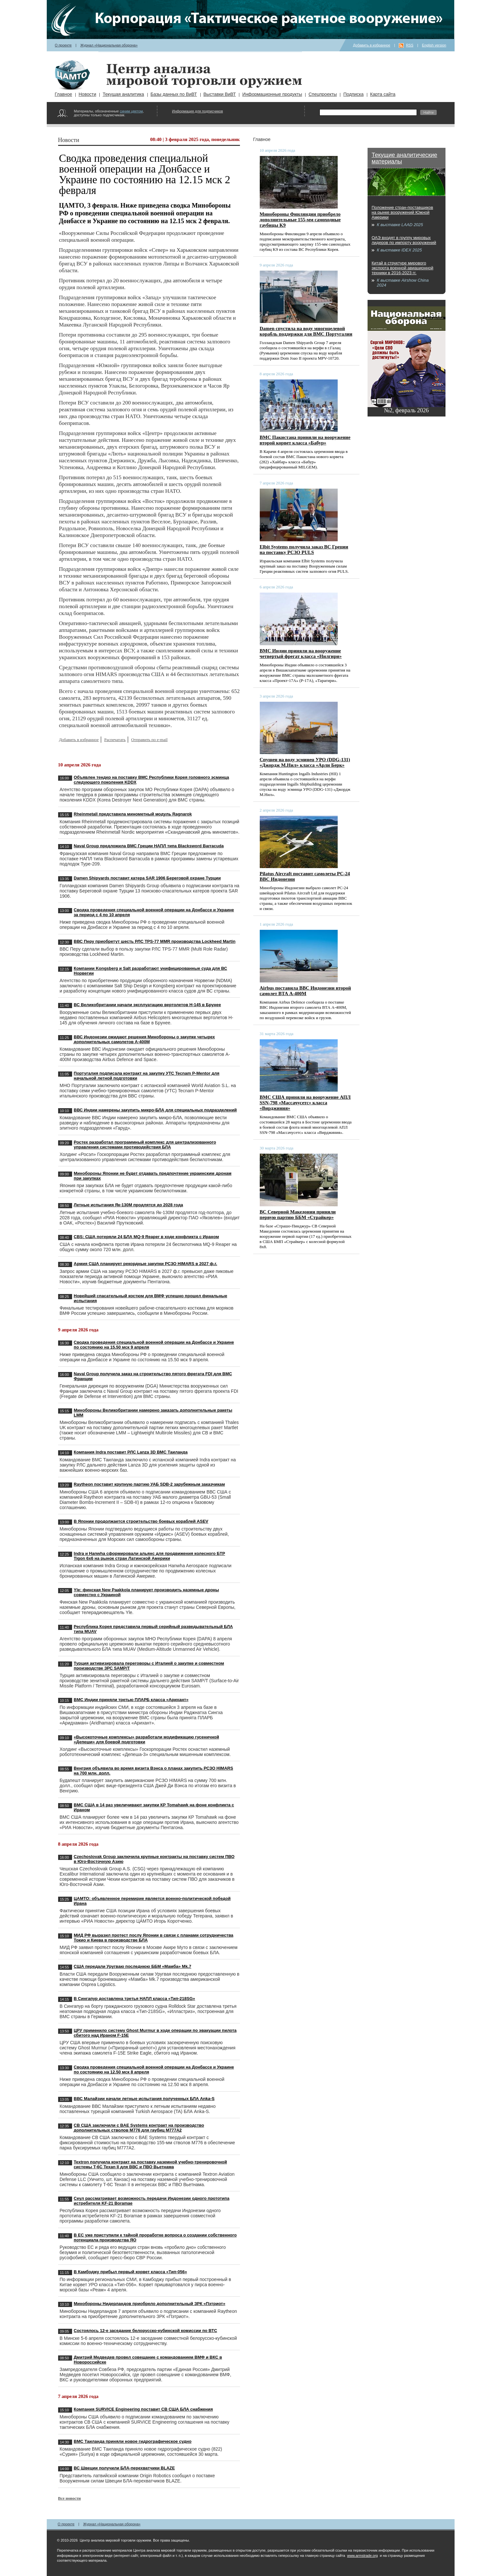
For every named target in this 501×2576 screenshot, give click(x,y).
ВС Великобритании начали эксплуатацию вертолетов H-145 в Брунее (147, 1004)
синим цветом (131, 111)
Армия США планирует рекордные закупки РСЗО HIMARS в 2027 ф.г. (145, 1263)
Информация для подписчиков (197, 111)
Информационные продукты (272, 94)
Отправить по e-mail (149, 739)
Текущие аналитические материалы (404, 158)
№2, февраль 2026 (406, 410)
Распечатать (115, 739)
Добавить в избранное (371, 45)
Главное (63, 94)
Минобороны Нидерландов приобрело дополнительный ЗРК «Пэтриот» (149, 2303)
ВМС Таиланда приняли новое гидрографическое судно (133, 2441)
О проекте (63, 45)
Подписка (353, 94)
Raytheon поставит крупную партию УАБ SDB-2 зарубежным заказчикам (149, 1484)
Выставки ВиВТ (220, 94)
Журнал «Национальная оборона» (109, 45)
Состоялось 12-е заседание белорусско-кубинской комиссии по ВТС (145, 2330)
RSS (409, 45)
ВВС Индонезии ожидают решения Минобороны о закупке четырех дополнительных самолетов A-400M (144, 1039)
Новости (87, 94)
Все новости (69, 2498)
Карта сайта (382, 94)
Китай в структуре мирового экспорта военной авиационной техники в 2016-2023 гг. (402, 268)
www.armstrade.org (362, 2555)
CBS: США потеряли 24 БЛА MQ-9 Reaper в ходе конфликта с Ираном (146, 1236)
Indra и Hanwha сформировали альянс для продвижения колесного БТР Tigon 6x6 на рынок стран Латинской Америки (149, 1556)
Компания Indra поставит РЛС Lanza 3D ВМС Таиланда (131, 1452)
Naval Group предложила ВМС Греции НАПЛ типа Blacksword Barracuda (149, 845)
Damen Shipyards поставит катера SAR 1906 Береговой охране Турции (147, 878)
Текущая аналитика (123, 94)
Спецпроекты (322, 94)
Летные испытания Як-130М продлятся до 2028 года (128, 1204)
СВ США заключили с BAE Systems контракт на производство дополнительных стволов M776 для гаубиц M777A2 (139, 2128)
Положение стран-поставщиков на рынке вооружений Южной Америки (402, 212)
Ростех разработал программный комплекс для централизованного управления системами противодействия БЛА (145, 1144)
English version (434, 45)
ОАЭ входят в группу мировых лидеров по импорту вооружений (404, 240)
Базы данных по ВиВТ (174, 94)
